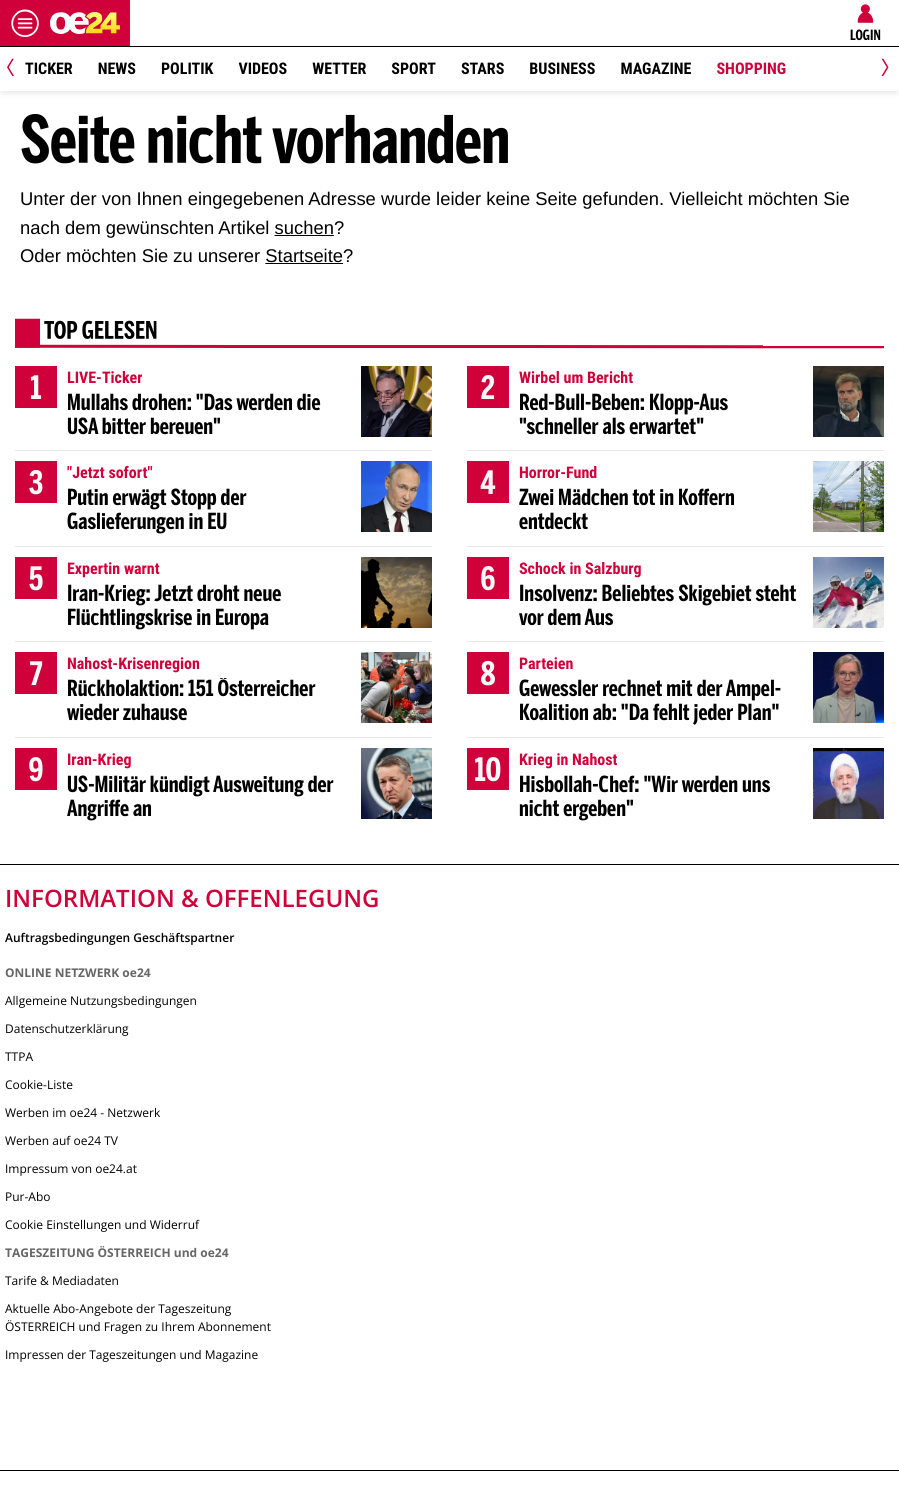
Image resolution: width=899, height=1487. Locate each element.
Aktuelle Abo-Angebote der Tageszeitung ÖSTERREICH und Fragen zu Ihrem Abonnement (138, 1317)
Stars (482, 68)
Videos (262, 68)
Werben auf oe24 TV (61, 1140)
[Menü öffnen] (25, 23)
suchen (304, 227)
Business (562, 68)
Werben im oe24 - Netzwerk (82, 1112)
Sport (413, 68)
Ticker (49, 68)
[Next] (881, 69)
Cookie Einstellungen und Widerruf (102, 1224)
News (117, 68)
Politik (187, 68)
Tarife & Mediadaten (62, 1280)
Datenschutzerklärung (67, 1028)
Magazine (655, 68)
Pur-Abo (28, 1196)
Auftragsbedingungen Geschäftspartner (119, 936)
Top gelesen (101, 333)
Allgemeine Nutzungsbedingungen (101, 1000)
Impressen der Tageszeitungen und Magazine (131, 1354)
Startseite (304, 255)
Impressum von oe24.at (71, 1168)
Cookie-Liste (39, 1084)
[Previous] (17, 69)
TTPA (19, 1056)
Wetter (339, 68)
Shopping (751, 68)
